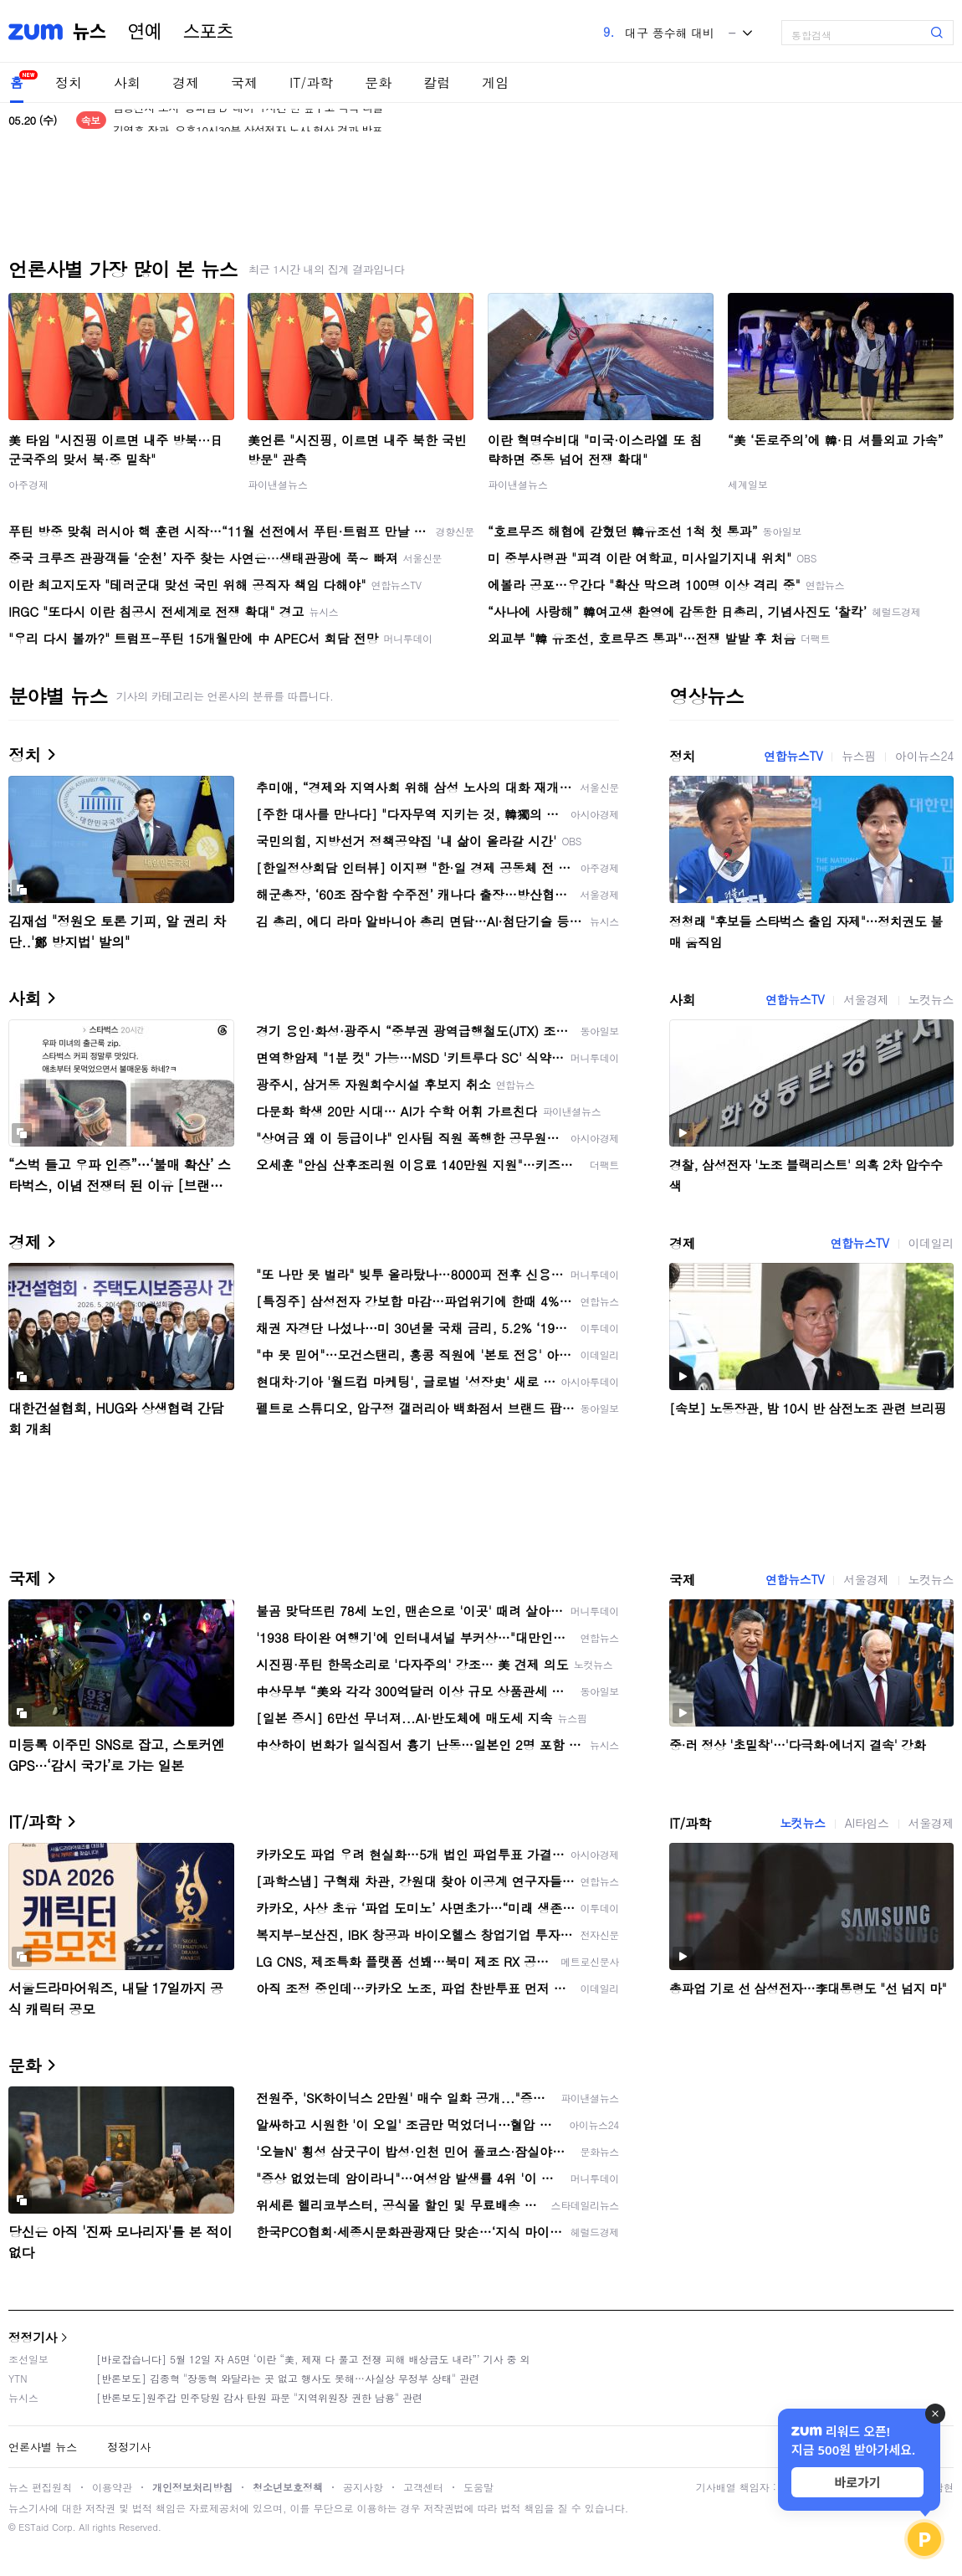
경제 (185, 82)
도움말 (478, 2487)
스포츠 (208, 32)
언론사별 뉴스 (42, 2447)
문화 (378, 82)
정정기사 (32, 2337)
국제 (244, 82)
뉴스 (89, 32)
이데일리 (931, 1242)
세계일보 (748, 484)
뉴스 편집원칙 (40, 2487)
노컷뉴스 (931, 999)
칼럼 (436, 82)
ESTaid (33, 2527)
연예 (144, 32)
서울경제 (865, 999)
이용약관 (112, 2487)
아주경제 (28, 484)
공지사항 (363, 2487)
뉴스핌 (859, 755)
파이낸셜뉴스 (278, 484)
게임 (495, 82)
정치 (68, 82)
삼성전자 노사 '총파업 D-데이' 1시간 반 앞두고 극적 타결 (248, 120)
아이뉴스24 (924, 755)
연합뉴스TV (793, 755)
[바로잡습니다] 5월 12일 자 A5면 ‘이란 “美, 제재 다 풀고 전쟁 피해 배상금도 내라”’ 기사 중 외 (313, 2359)
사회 (127, 82)
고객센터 (423, 2487)
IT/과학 (311, 82)
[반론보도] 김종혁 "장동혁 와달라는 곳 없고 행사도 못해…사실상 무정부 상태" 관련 (287, 2378)
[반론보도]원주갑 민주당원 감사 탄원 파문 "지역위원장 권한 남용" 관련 (259, 2397)
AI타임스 (867, 1822)
